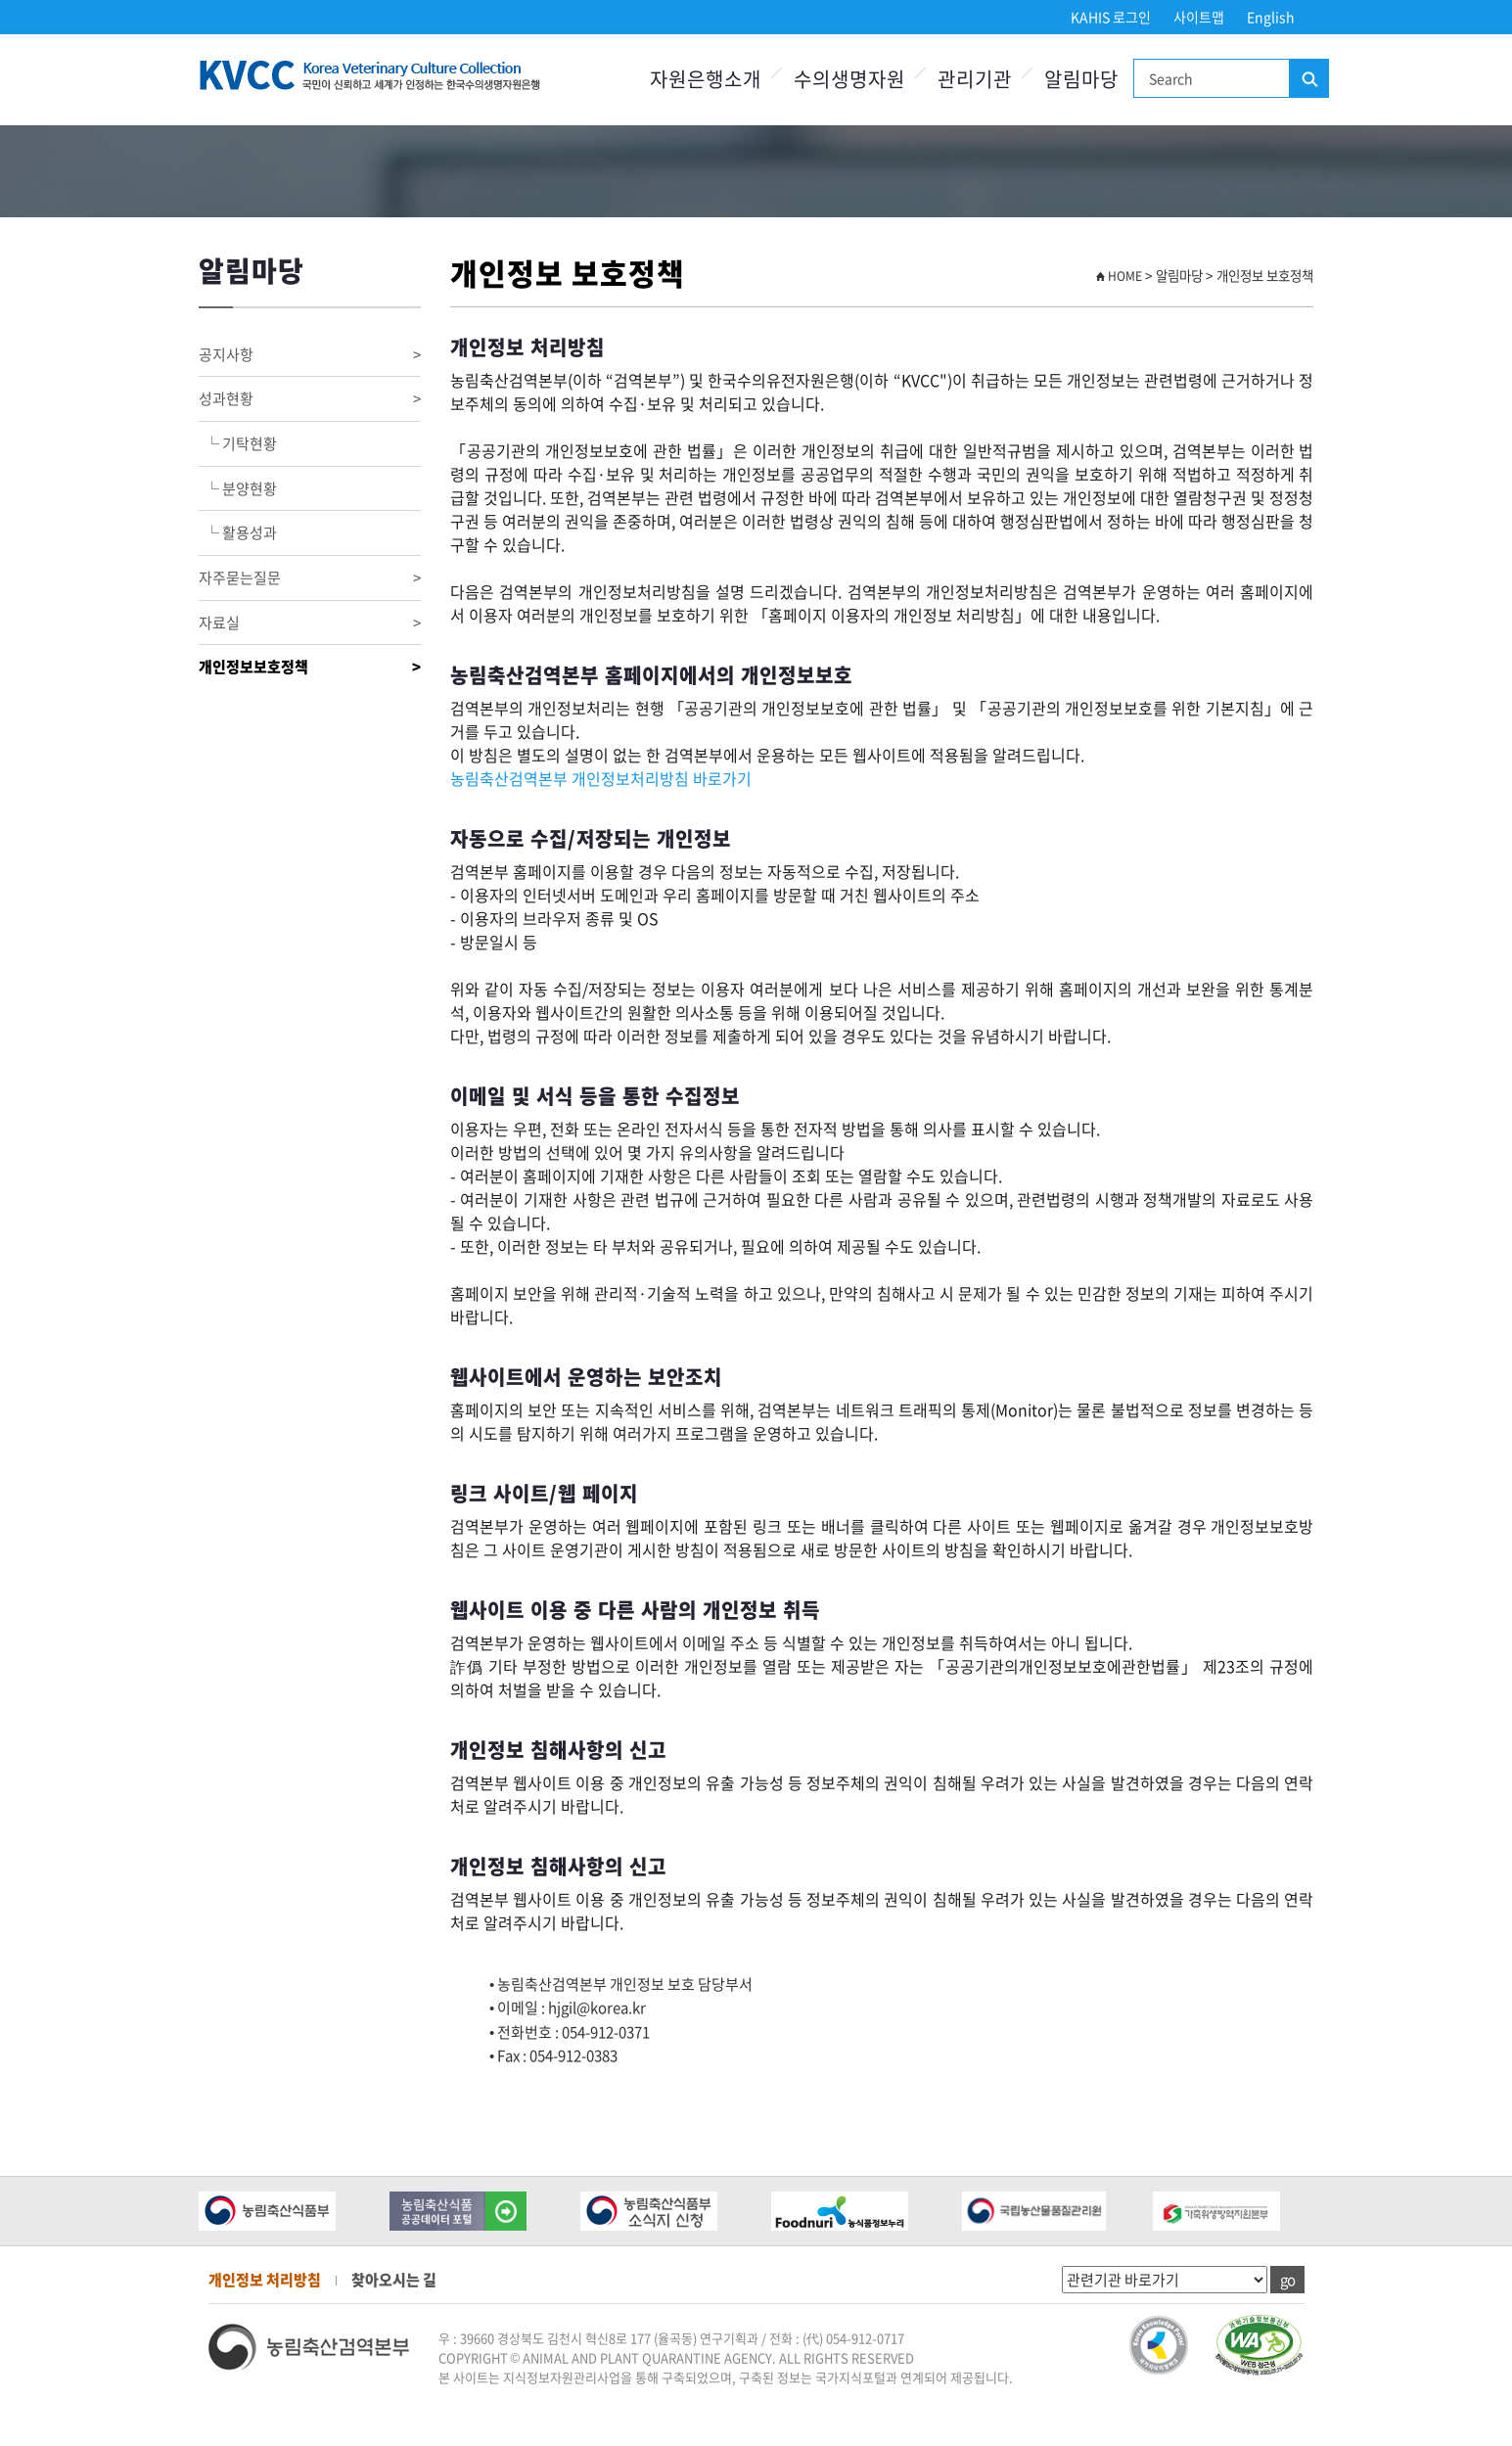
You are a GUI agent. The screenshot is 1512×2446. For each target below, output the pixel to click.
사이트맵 (1198, 16)
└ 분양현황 (238, 488)
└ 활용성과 (238, 532)
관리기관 (975, 79)
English (1271, 16)
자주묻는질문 (310, 578)
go (1287, 2279)
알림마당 (1081, 79)
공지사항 (310, 355)
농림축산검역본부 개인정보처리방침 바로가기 (601, 778)
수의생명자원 (849, 79)
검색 (1308, 79)
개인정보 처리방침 (264, 2279)
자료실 (310, 623)
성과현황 (310, 399)
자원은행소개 (705, 79)
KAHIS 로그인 (1111, 16)
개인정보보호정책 (310, 667)
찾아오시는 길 (393, 2279)
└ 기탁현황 (238, 443)
